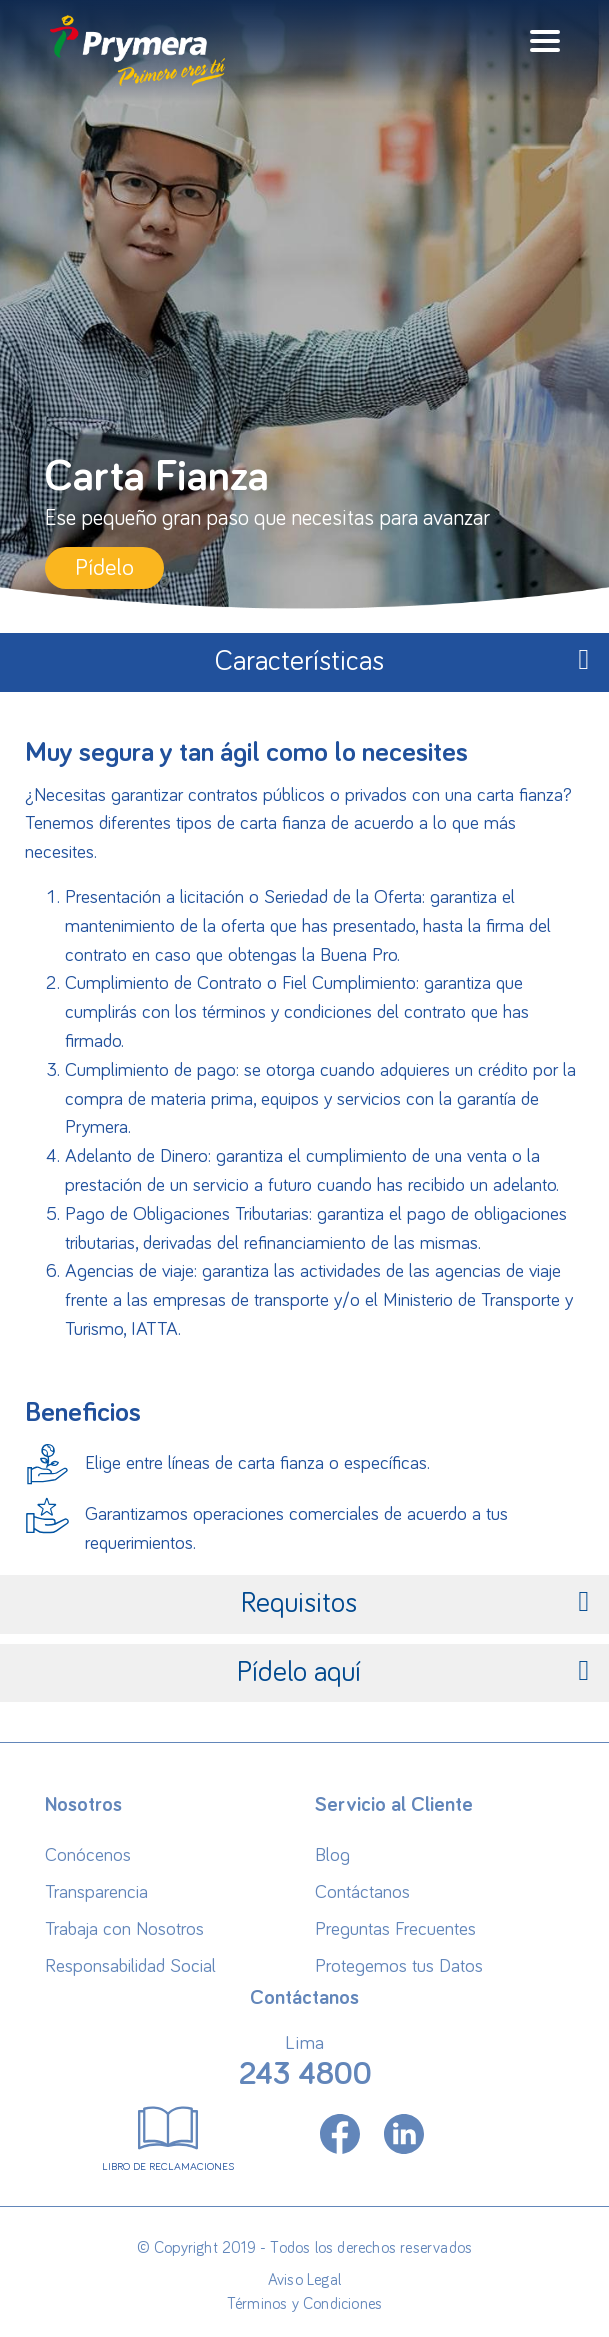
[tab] (304, 662)
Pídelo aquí (413, 1671)
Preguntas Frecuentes (395, 1929)
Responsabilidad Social (130, 1966)
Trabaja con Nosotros (124, 1929)
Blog (332, 1855)
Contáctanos (362, 1892)
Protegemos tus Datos (399, 1966)
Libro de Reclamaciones (168, 2135)
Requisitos (415, 1602)
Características (402, 660)
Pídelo (104, 568)
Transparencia (96, 1892)
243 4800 (305, 2075)
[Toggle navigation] (545, 41)
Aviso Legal (304, 2280)
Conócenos (88, 1855)
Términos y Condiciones (304, 2304)
